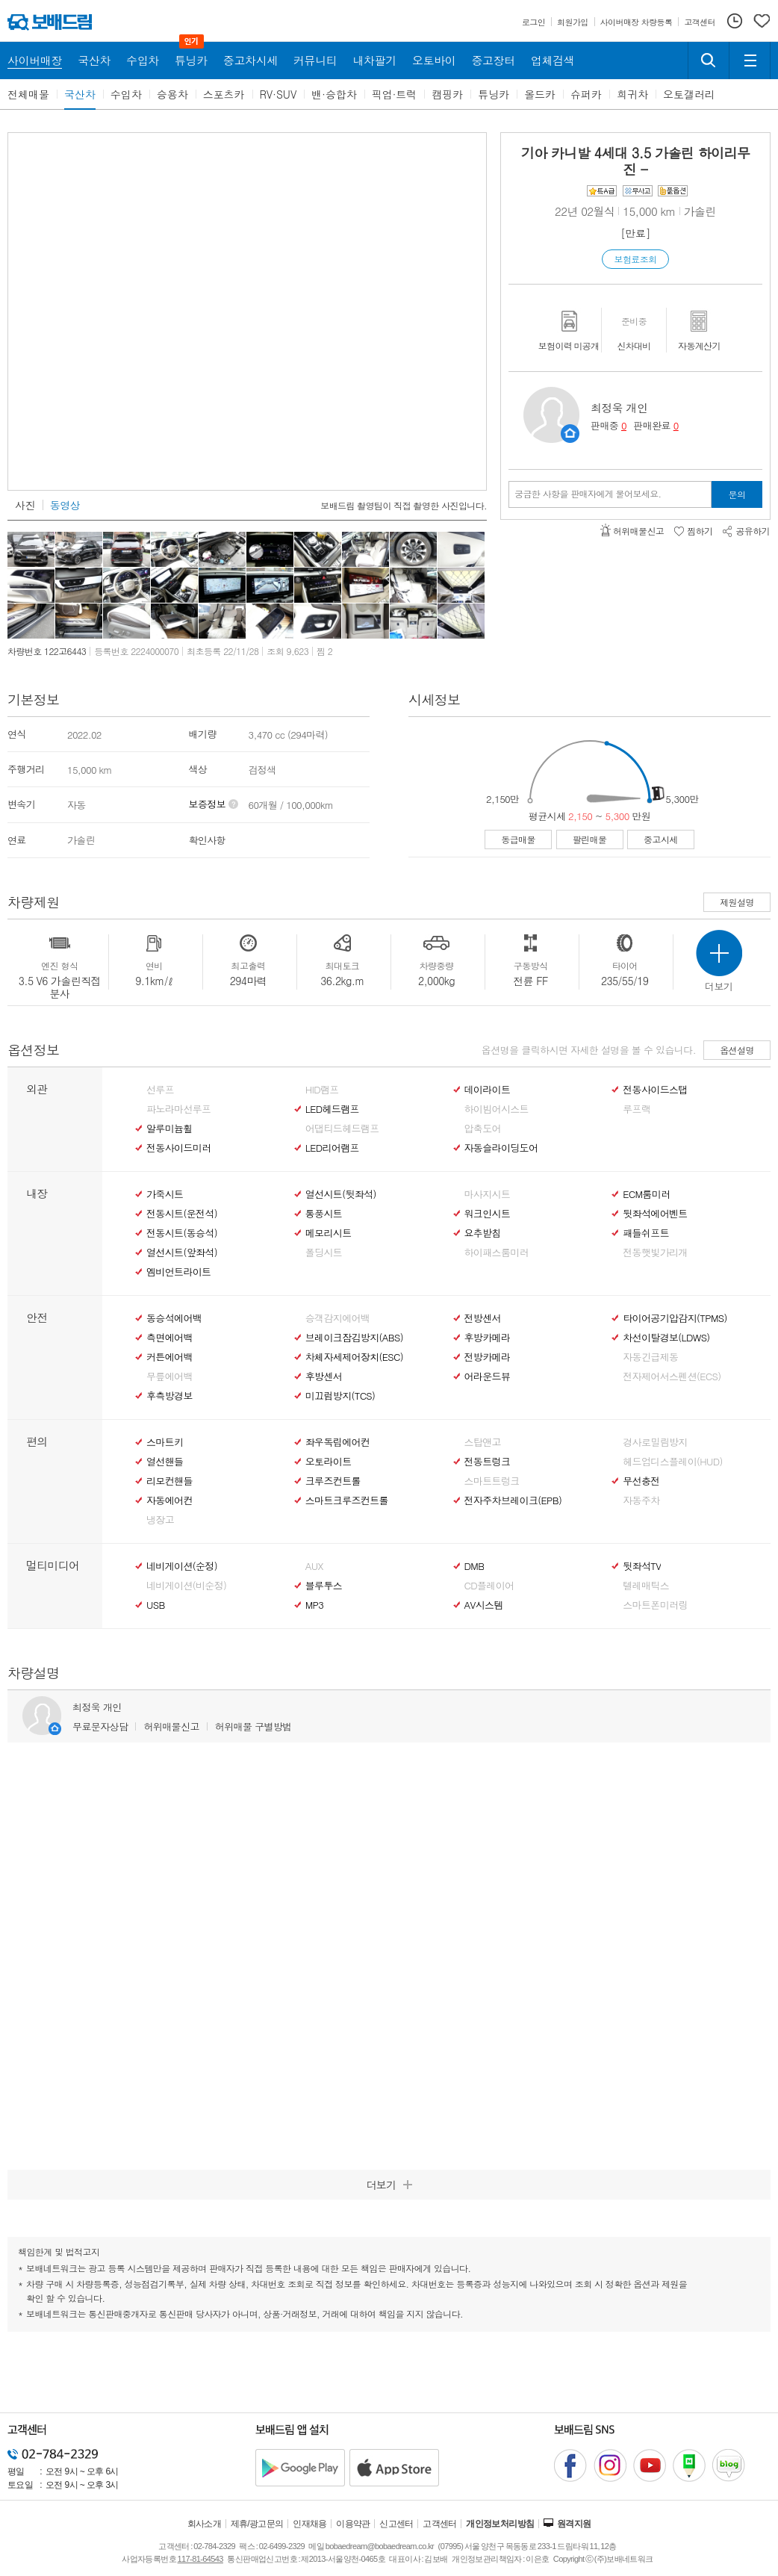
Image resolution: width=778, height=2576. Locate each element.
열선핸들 (164, 1461)
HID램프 (322, 1089)
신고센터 (396, 2523)
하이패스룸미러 (496, 1252)
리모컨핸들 (169, 1481)
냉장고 (160, 1520)
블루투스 (323, 1585)
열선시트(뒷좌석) (340, 1194)
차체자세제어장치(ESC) (354, 1357)
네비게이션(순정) (181, 1566)
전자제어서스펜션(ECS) (672, 1376)
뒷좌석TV (642, 1566)
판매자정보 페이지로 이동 (570, 433)
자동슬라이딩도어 (501, 1148)
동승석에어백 (174, 1318)
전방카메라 (487, 1357)
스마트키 (164, 1442)
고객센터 (440, 2523)
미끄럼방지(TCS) (340, 1396)
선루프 (160, 1089)
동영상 (65, 504)
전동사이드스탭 (655, 1089)
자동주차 (641, 1500)
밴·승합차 (334, 94)
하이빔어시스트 (496, 1109)
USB (155, 1605)
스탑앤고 (482, 1442)
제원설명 (737, 902)
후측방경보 (169, 1396)
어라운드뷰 (487, 1376)
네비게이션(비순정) (186, 1585)
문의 (737, 494)
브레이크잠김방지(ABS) (354, 1337)
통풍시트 (323, 1213)
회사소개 (204, 2523)
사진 (25, 504)
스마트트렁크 (492, 1481)
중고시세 (661, 839)
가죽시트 (164, 1194)
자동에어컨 (169, 1500)
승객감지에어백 (337, 1318)
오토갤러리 (689, 94)
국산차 (80, 94)
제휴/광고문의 (257, 2523)
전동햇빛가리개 (655, 1252)
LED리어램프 (332, 1148)
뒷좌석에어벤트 (655, 1213)
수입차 (126, 94)
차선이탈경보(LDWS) (666, 1337)
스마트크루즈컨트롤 (346, 1500)
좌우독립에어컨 (337, 1442)
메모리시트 (328, 1233)
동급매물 (518, 839)
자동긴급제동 (650, 1357)
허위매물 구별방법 (253, 1726)
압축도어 (482, 1128)
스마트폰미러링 (655, 1605)
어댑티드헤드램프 (342, 1128)
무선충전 (641, 1481)
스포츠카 (224, 94)
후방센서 (323, 1376)
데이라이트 (487, 1089)
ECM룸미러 (646, 1194)
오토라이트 (328, 1461)
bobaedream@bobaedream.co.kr (380, 2546)
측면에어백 (169, 1337)
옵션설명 (737, 1049)
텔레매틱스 (646, 1585)
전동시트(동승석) (181, 1233)
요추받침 (482, 1233)
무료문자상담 (100, 1726)
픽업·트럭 (394, 94)
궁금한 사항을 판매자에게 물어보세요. (588, 493)
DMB (474, 1566)
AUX (314, 1566)
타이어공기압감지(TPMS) (674, 1318)
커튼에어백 (169, 1357)
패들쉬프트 (646, 1233)
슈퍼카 (586, 94)
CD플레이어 (489, 1585)
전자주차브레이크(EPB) (513, 1500)
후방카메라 (487, 1337)
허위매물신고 (171, 1726)
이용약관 (353, 2523)
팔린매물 (590, 839)
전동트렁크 (487, 1461)
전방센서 (482, 1318)
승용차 (172, 94)
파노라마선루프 (178, 1109)
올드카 (540, 94)
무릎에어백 (169, 1376)
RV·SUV (278, 94)
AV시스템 (483, 1605)
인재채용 (310, 2523)
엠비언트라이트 (178, 1272)
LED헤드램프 (332, 1109)
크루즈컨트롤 (333, 1481)
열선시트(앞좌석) (181, 1252)
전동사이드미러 (178, 1148)
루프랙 (636, 1109)
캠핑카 (447, 94)
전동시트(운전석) (181, 1213)
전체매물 (28, 94)
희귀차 (632, 94)
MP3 (314, 1605)
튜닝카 (493, 94)
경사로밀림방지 (655, 1442)
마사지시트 (487, 1194)
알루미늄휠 (169, 1128)
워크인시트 (487, 1213)
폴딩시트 (323, 1252)
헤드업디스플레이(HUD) (673, 1461)
